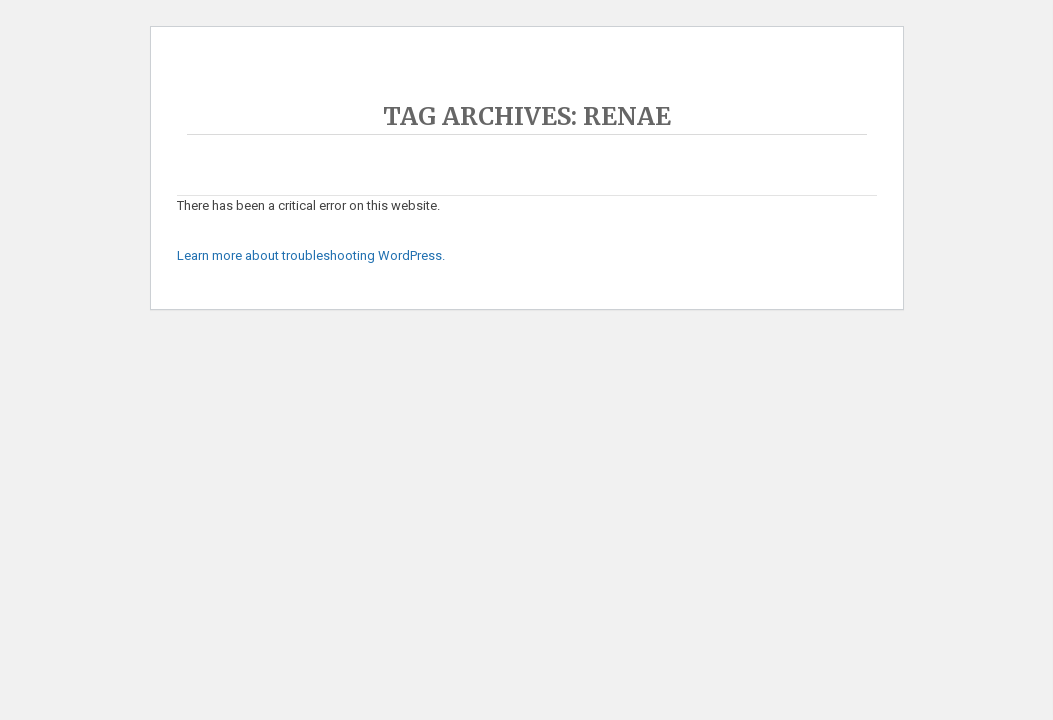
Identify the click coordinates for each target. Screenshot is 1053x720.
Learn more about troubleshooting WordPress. (311, 255)
